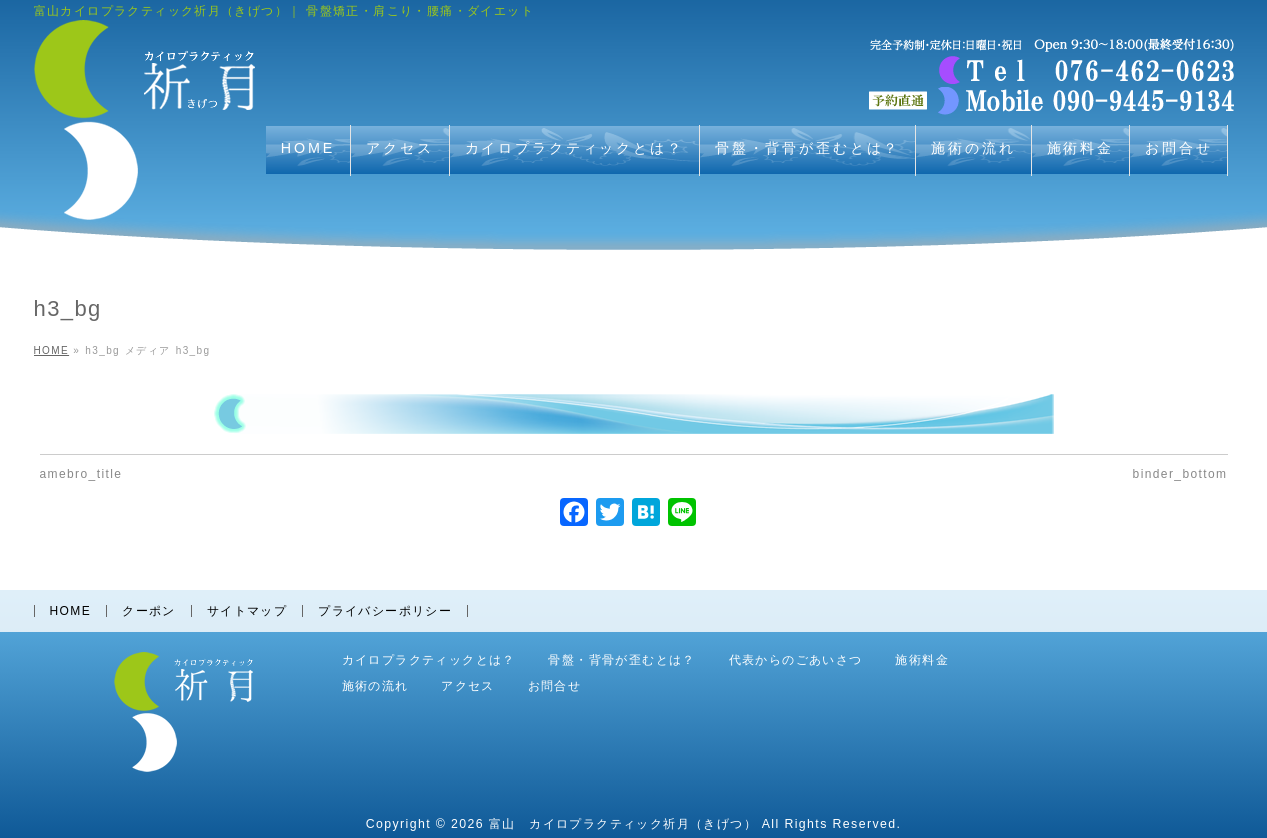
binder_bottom (1180, 474)
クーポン (149, 611)
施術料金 (922, 660)
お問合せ (555, 686)
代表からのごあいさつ (796, 660)
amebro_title (81, 474)
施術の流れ (375, 686)
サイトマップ (247, 611)
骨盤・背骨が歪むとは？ (621, 660)
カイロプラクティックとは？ (429, 660)
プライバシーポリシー (385, 611)
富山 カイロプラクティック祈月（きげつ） (623, 824)
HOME (71, 611)
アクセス (468, 686)
